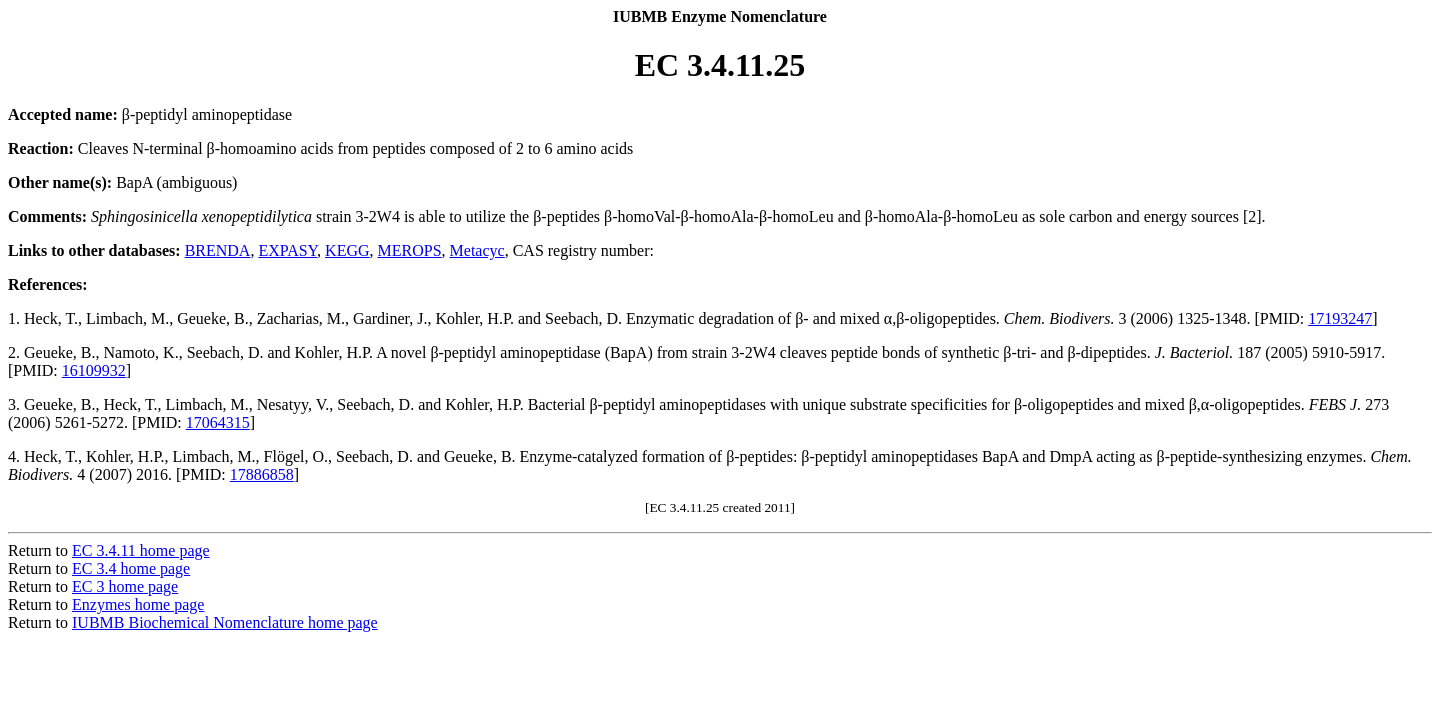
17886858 (262, 474)
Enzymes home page (138, 604)
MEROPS (410, 250)
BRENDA (218, 250)
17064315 (218, 422)
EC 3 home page (125, 586)
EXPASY (287, 250)
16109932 (94, 370)
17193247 (1340, 318)
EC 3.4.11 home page (141, 550)
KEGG (347, 250)
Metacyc (477, 250)
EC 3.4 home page (131, 568)
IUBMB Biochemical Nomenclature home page (225, 622)
